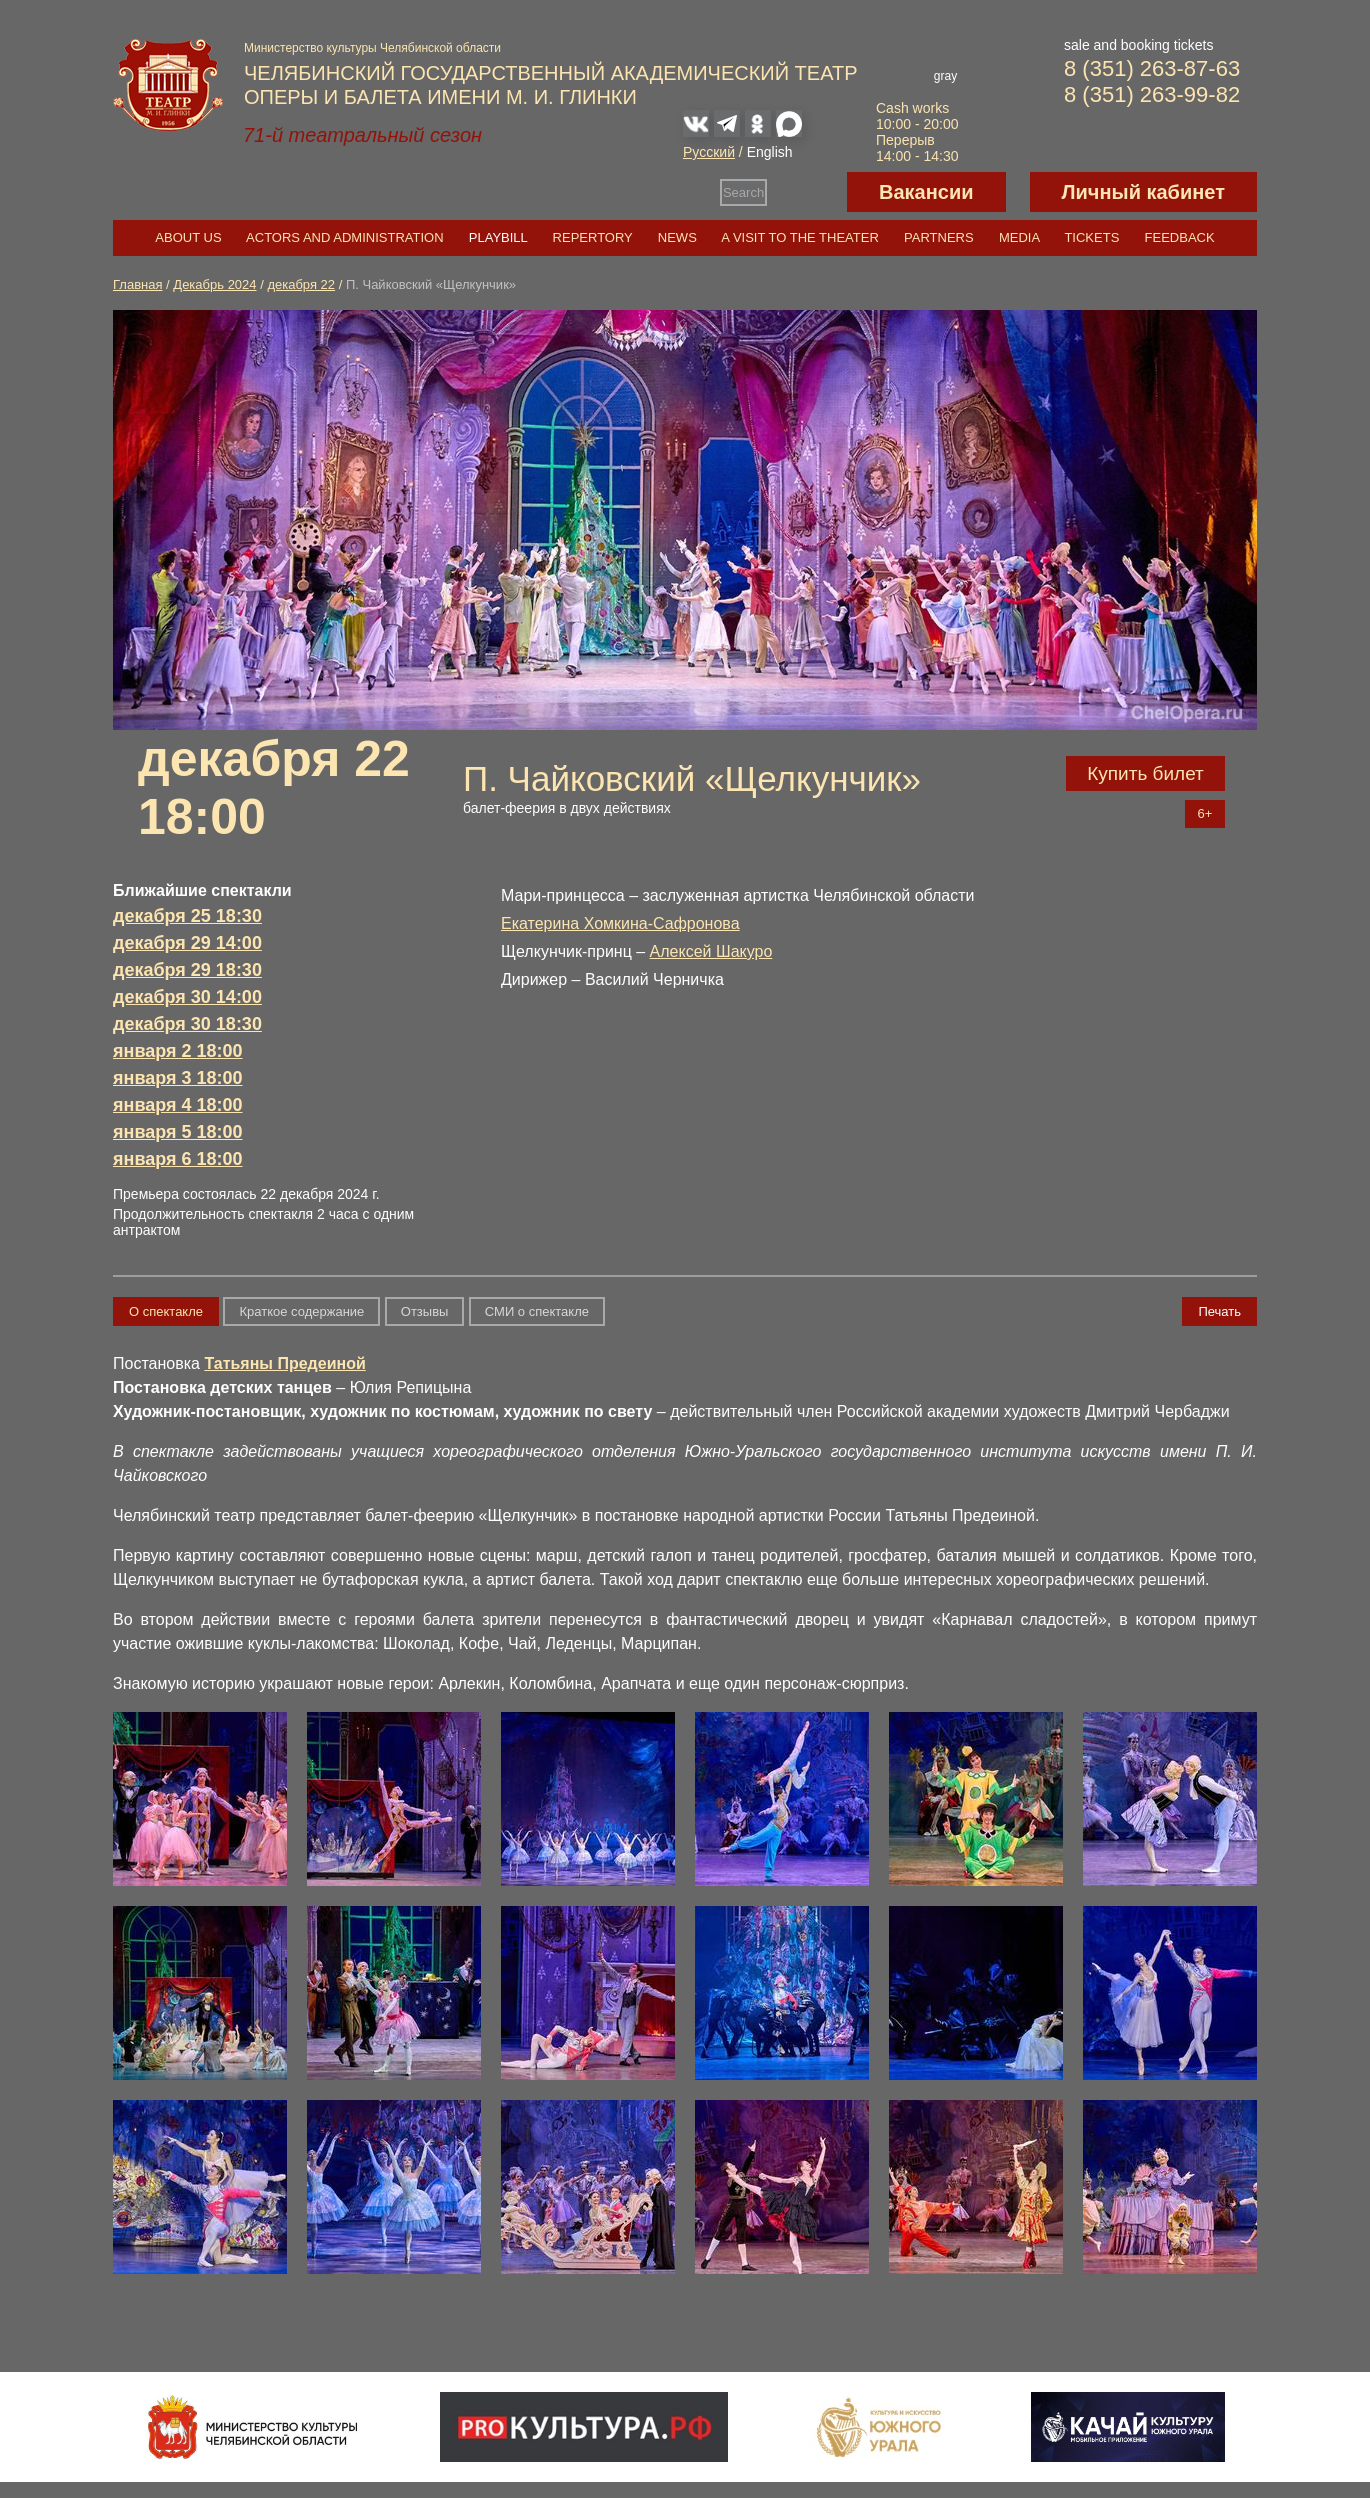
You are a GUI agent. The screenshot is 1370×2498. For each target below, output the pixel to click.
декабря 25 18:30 (187, 916)
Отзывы (425, 1311)
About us (188, 237)
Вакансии (926, 192)
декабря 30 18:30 (187, 1024)
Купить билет (1145, 773)
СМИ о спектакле (537, 1311)
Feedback (1180, 237)
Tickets (1091, 237)
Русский (709, 152)
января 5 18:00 (178, 1132)
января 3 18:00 (178, 1078)
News (677, 237)
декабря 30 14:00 (187, 997)
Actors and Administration (344, 237)
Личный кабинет (1143, 192)
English (770, 152)
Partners (939, 237)
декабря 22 (301, 284)
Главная (137, 284)
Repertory (593, 237)
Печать (1219, 1311)
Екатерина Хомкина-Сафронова (620, 923)
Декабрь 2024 (214, 284)
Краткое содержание (301, 1311)
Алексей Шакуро (711, 951)
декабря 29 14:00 (187, 943)
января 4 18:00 (178, 1105)
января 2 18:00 (178, 1051)
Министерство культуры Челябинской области (372, 48)
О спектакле (166, 1311)
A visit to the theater (800, 237)
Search (743, 192)
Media (1019, 237)
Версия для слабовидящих (807, 192)
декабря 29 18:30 (187, 970)
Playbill (498, 237)
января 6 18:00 (178, 1159)
